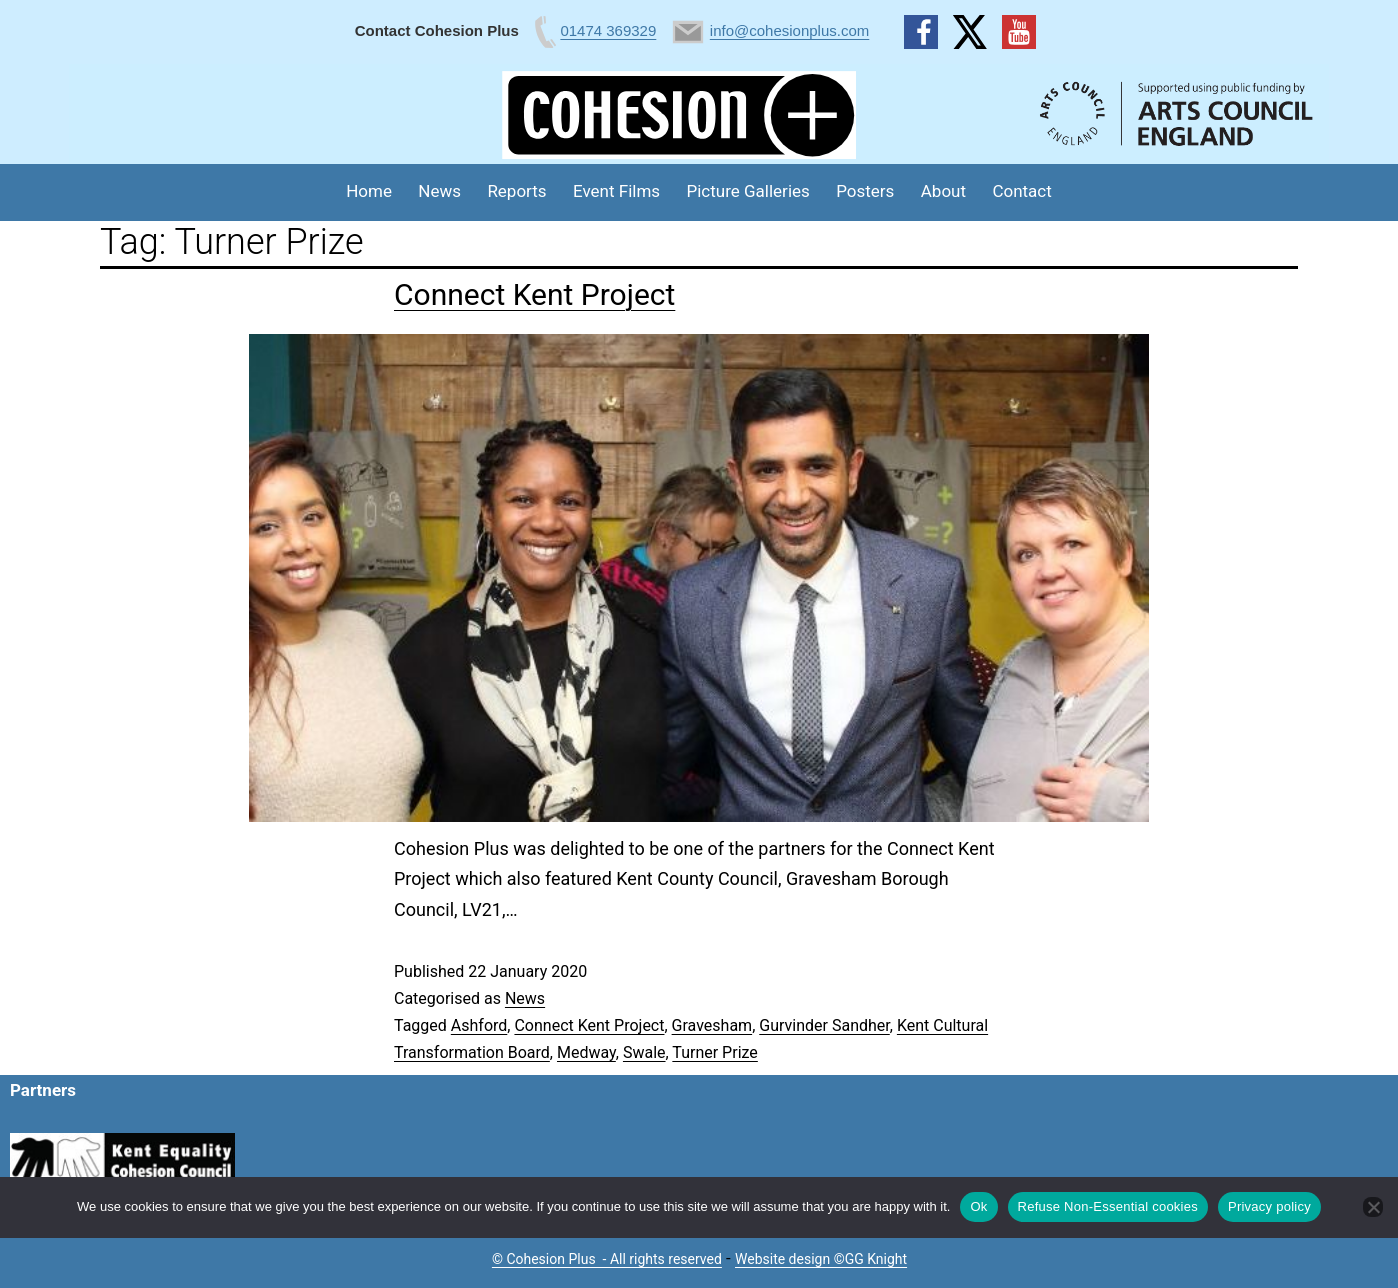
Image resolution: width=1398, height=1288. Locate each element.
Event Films (616, 191)
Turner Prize (714, 1052)
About (943, 191)
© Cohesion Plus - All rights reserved (607, 1259)
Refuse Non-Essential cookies (1108, 1206)
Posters (865, 191)
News (439, 191)
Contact (1021, 191)
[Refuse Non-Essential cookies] (1373, 1207)
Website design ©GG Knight (821, 1259)
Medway (586, 1052)
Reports (516, 191)
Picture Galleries (747, 191)
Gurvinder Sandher (824, 1025)
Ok (978, 1206)
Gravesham (712, 1025)
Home (369, 191)
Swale (644, 1052)
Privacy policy (1269, 1206)
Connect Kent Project (534, 294)
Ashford (479, 1025)
